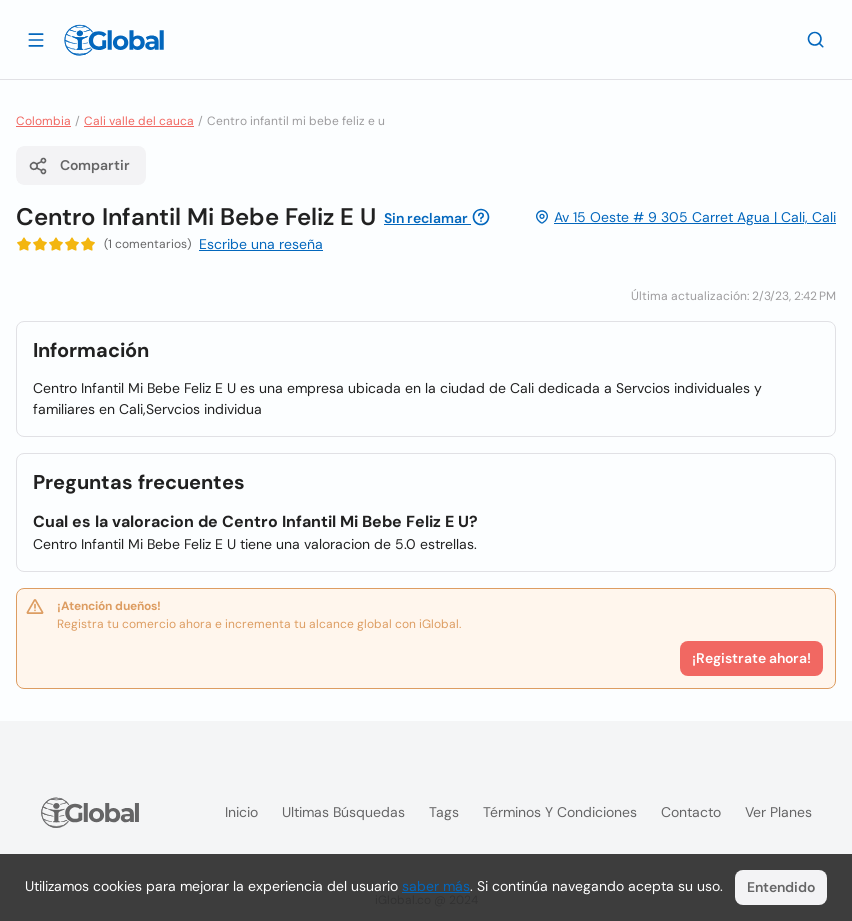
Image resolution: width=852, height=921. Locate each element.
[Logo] (114, 40)
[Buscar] (816, 39)
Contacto (691, 812)
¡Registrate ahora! (751, 658)
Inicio (241, 812)
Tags (444, 812)
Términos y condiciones (560, 812)
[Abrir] (36, 39)
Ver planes (778, 812)
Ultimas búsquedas (343, 812)
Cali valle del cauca (139, 121)
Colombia (43, 121)
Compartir (79, 166)
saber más (436, 886)
